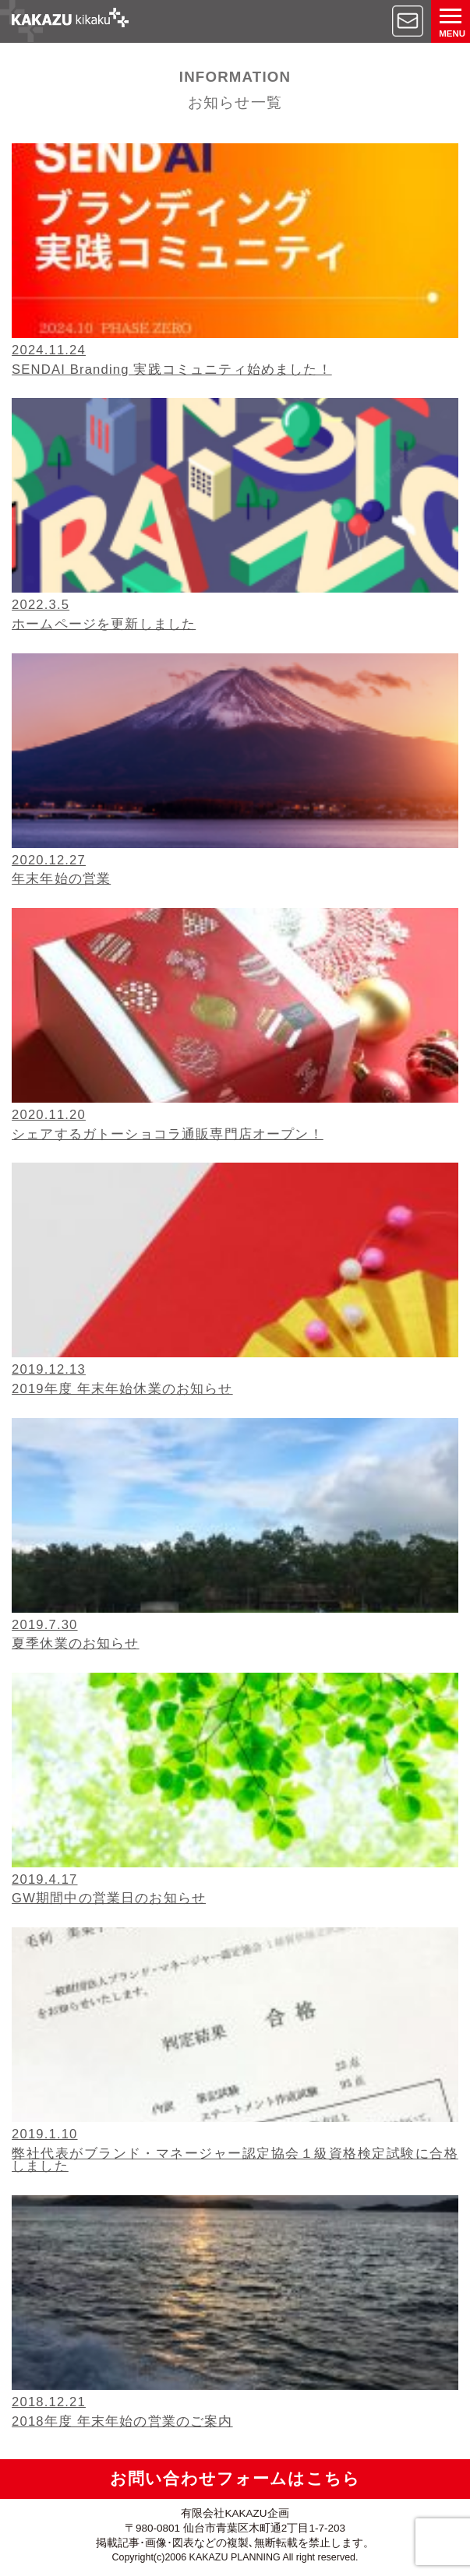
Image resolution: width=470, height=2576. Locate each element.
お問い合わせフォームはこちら (235, 2478)
